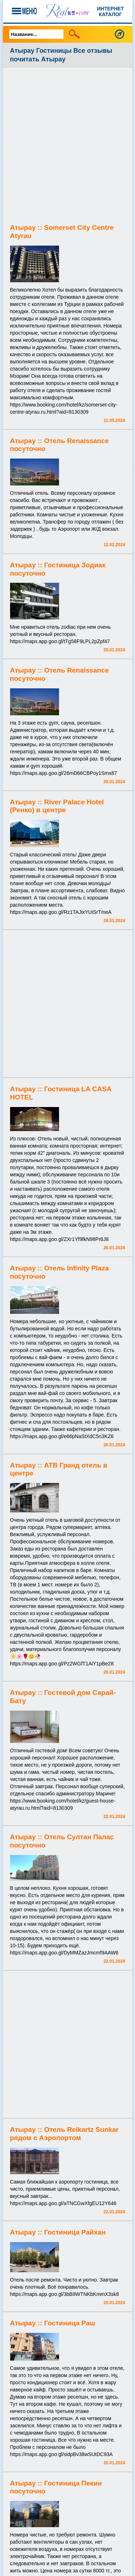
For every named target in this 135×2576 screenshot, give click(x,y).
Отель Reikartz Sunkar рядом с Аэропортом (64, 2134)
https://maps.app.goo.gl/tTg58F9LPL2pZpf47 (60, 641)
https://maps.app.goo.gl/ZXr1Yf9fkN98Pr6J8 (59, 1239)
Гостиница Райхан (74, 2232)
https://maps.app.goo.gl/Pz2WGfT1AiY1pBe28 (62, 1663)
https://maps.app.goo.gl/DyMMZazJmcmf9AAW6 (64, 1953)
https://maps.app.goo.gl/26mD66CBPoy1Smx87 (63, 773)
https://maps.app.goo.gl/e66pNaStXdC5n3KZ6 (62, 1436)
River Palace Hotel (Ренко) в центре (57, 806)
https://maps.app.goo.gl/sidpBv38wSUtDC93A (61, 2454)
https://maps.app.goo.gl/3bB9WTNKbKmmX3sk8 (64, 2294)
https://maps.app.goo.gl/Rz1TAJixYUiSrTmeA (61, 912)
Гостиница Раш (69, 2323)
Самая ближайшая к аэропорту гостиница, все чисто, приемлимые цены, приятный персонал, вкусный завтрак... (65, 2189)
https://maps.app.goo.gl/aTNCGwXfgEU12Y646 (63, 2203)
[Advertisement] (67, 145)
